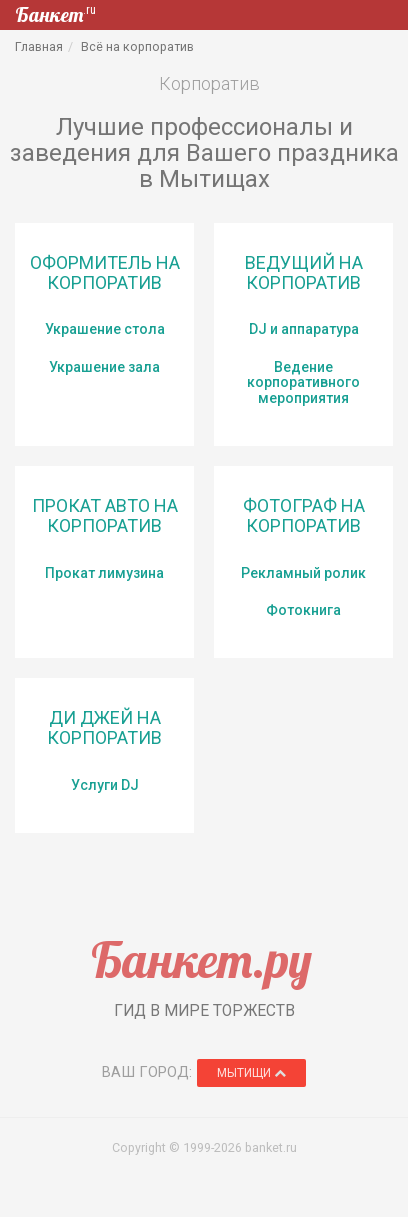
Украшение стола (105, 329)
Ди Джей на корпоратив (104, 728)
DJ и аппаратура (304, 329)
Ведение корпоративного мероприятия (303, 382)
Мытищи (251, 1073)
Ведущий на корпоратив (304, 273)
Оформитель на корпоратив (105, 273)
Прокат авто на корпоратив (105, 516)
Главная (39, 46)
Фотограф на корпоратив (304, 516)
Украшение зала (104, 367)
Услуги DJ (105, 785)
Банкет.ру (201, 959)
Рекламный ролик (303, 573)
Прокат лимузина (104, 573)
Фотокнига (303, 610)
